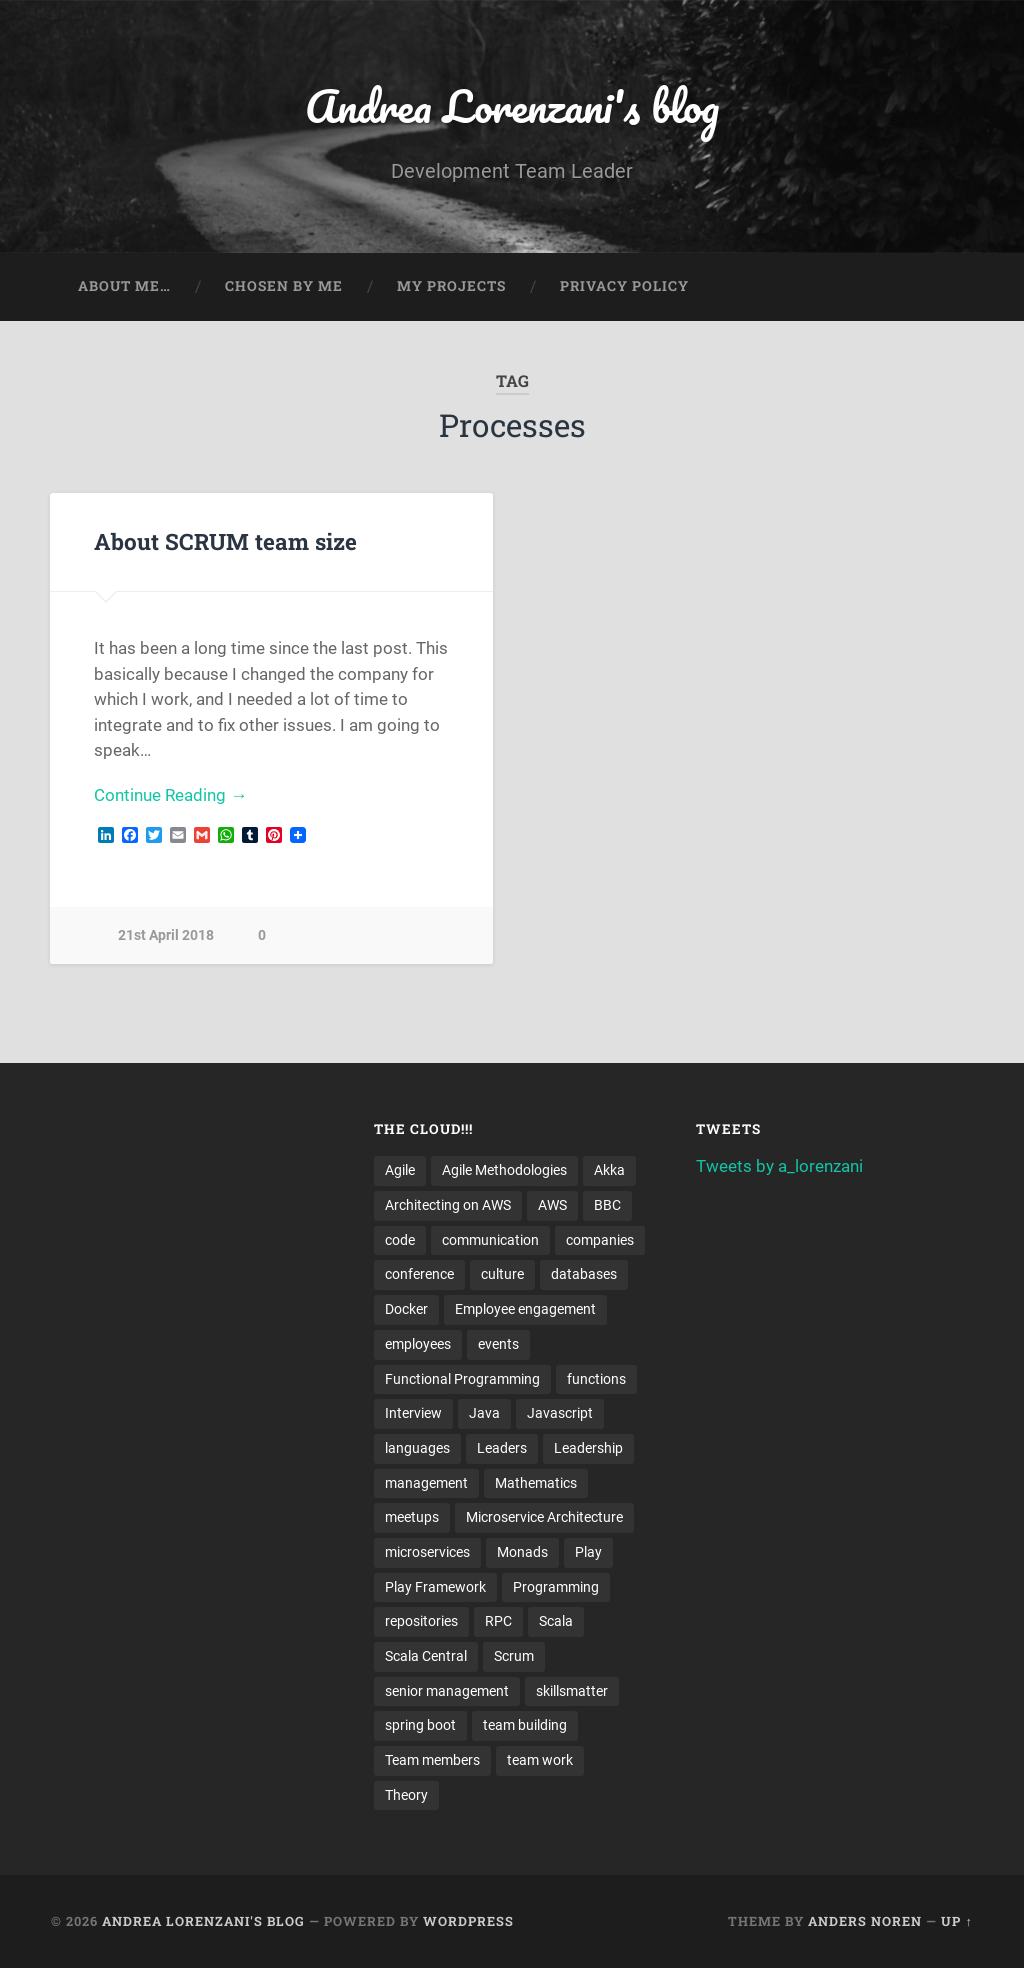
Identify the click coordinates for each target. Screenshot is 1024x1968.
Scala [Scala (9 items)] (556, 1621)
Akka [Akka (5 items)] (609, 1170)
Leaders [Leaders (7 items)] (502, 1448)
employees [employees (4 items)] (418, 1344)
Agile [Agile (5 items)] (400, 1170)
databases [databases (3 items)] (584, 1274)
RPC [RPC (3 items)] (498, 1621)
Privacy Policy (624, 286)
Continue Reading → (170, 795)
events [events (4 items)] (498, 1344)
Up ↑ (956, 1921)
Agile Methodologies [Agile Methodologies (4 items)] (504, 1170)
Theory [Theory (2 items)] (406, 1795)
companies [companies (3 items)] (600, 1240)
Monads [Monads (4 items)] (522, 1552)
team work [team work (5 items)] (540, 1760)
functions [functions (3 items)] (596, 1379)
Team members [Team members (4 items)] (432, 1760)
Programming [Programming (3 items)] (556, 1587)
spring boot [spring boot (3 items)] (420, 1725)
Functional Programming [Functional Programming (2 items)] (462, 1379)
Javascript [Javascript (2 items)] (560, 1413)
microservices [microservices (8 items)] (427, 1552)
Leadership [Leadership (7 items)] (588, 1448)
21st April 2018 (166, 935)
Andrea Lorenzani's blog (512, 105)
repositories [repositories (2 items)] (421, 1621)
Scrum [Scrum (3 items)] (514, 1656)
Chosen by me (284, 286)
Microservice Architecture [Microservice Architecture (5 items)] (544, 1517)
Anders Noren (865, 1921)
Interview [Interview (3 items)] (413, 1413)
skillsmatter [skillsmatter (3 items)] (572, 1691)
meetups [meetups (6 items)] (412, 1517)
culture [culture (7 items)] (502, 1274)
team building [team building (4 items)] (525, 1725)
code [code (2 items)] (400, 1240)
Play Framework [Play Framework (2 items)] (435, 1587)
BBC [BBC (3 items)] (607, 1205)
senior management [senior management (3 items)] (447, 1691)
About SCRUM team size (225, 541)
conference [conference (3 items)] (419, 1274)
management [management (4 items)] (426, 1483)
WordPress (468, 1921)
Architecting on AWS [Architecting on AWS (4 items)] (448, 1205)
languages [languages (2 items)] (417, 1448)
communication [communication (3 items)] (490, 1240)
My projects (451, 286)
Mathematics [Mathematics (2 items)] (536, 1483)
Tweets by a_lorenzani (779, 1166)
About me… (124, 286)
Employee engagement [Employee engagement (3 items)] (525, 1309)
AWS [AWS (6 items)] (552, 1205)
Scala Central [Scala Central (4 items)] (426, 1656)
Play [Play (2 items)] (588, 1552)
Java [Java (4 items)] (484, 1413)
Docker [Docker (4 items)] (406, 1309)
